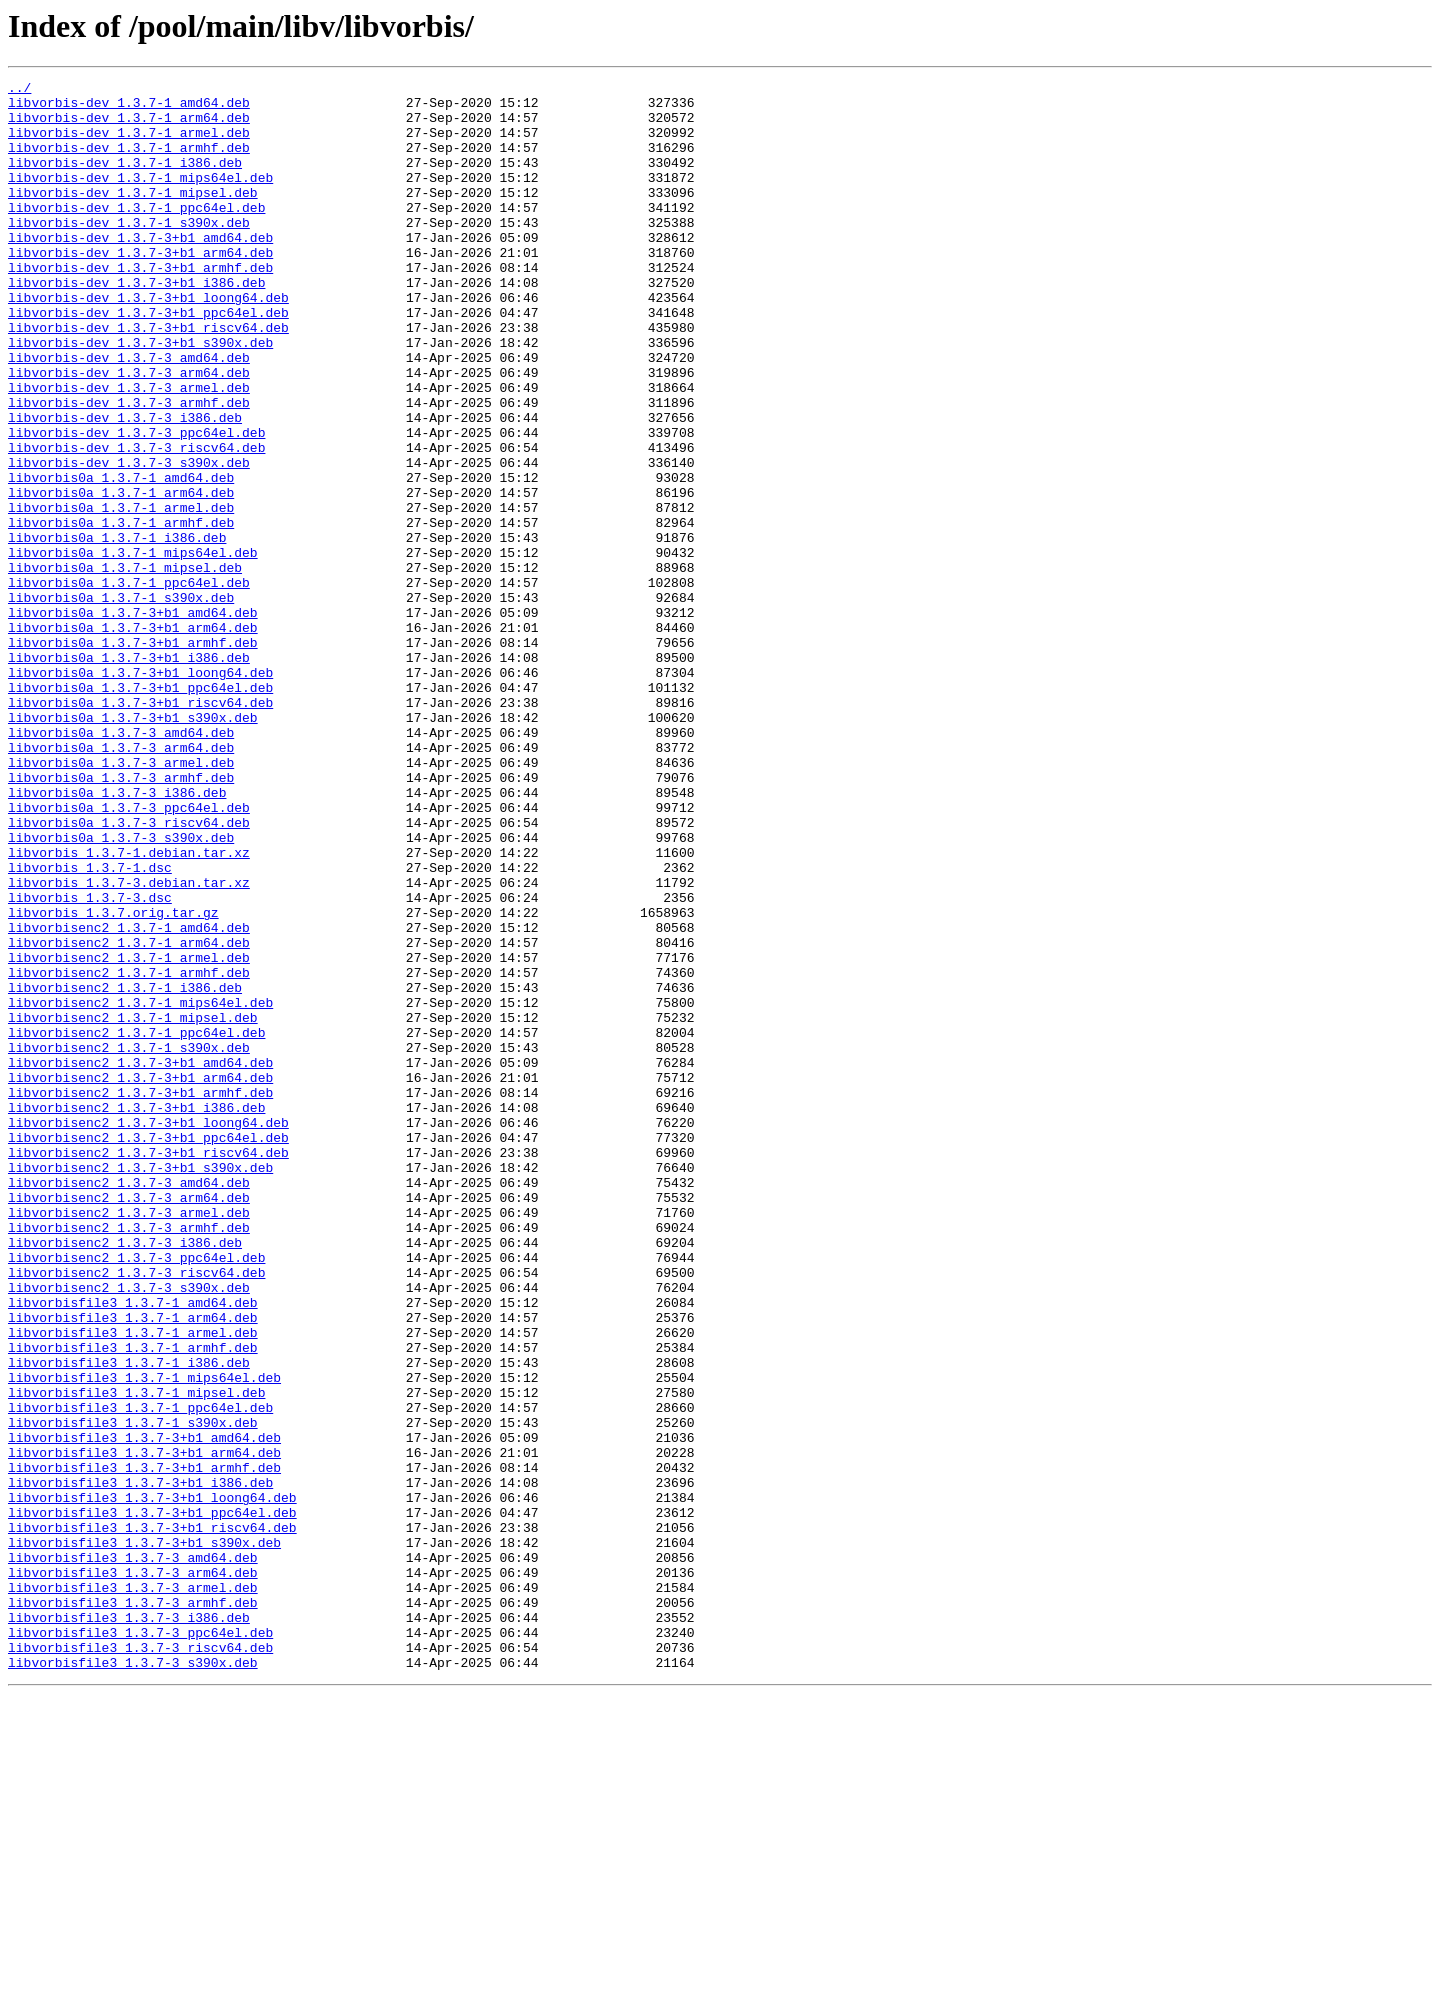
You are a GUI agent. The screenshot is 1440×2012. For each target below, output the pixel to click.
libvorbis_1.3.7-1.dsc (90, 1026)
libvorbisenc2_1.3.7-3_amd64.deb (129, 1404)
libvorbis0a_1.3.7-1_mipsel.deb (125, 666)
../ (19, 90)
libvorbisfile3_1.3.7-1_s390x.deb (133, 1692)
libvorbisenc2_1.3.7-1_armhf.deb (129, 1152)
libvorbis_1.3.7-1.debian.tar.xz (129, 1008)
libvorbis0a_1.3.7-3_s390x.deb (121, 990)
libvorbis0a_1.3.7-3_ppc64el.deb (129, 954)
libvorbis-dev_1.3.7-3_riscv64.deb (136, 522)
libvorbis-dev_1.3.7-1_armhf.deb (129, 162)
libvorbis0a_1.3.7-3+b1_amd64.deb (133, 720)
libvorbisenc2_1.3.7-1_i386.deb (125, 1170)
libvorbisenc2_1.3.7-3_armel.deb (129, 1440)
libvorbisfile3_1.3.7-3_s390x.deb (133, 1980)
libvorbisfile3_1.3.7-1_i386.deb (129, 1620)
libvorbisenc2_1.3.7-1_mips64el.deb (140, 1188)
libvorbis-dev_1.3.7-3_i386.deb (125, 486)
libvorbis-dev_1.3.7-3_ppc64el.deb (136, 504)
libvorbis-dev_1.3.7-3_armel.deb (129, 450)
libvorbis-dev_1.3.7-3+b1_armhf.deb (140, 306)
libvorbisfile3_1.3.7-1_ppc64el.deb (140, 1674)
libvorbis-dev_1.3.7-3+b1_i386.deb (136, 324)
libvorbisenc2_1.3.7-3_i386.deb (125, 1476)
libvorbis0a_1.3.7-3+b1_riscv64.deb (140, 828)
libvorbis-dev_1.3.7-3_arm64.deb (129, 432)
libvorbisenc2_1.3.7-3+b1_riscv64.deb (148, 1368)
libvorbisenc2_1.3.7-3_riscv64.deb (136, 1512)
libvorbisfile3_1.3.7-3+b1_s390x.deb (144, 1836)
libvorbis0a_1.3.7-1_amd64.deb (121, 558)
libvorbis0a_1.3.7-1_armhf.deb (121, 612)
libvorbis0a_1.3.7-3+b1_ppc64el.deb (140, 810)
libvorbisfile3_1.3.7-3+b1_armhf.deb (144, 1746)
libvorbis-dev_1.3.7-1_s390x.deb (129, 252)
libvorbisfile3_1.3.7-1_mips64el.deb (144, 1638)
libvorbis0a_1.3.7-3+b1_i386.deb (129, 774)
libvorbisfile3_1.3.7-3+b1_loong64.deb (152, 1782)
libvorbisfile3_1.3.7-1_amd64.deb (133, 1548)
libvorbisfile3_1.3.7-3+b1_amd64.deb (144, 1710)
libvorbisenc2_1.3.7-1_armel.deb (129, 1134)
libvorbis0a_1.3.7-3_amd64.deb (121, 864)
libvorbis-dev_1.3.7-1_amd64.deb (129, 108)
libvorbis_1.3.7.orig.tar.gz (113, 1080)
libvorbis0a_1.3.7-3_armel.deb (121, 900)
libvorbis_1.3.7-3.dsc (90, 1062)
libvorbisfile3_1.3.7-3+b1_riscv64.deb (152, 1818)
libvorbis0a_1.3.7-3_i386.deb (117, 936)
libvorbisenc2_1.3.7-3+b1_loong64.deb (148, 1332)
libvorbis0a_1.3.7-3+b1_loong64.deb (140, 792)
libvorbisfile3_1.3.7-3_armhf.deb (133, 1908)
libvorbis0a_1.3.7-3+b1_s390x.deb (133, 846)
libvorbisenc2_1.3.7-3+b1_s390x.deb (140, 1386)
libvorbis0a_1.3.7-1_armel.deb (121, 594)
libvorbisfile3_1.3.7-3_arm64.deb (133, 1872)
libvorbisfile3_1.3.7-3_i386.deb (129, 1926)
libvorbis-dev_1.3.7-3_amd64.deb (129, 414)
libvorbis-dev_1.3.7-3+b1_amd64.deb (140, 270)
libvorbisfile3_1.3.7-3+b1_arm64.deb (144, 1728)
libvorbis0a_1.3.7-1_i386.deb (117, 630)
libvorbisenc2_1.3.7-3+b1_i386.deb (136, 1314)
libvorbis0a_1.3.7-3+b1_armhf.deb (133, 756)
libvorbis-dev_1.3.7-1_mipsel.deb (133, 216)
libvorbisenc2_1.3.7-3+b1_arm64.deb (140, 1278)
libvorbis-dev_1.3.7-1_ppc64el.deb (136, 234)
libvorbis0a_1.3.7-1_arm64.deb (121, 576)
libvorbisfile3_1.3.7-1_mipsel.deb (136, 1656)
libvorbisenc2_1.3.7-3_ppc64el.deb (136, 1494)
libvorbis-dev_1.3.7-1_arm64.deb (129, 126)
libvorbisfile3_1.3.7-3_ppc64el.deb (140, 1944)
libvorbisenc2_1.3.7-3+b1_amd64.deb (140, 1260)
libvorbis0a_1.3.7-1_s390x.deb (121, 702)
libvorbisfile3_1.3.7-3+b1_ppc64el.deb (152, 1800)
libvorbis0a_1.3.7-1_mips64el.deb (133, 648)
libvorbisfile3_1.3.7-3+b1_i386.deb (140, 1764)
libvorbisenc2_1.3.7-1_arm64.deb (129, 1116)
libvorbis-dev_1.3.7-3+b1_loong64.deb (148, 342)
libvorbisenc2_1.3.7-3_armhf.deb (129, 1458)
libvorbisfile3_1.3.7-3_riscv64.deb (140, 1962)
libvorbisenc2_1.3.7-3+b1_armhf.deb (140, 1296)
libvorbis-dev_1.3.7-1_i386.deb (125, 180)
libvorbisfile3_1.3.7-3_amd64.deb (133, 1854)
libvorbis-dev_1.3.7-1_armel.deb (129, 144)
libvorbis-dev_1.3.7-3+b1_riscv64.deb (148, 378)
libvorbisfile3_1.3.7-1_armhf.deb (133, 1602)
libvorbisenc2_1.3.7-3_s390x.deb (129, 1530)
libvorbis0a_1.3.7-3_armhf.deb (121, 918)
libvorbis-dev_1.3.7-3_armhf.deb (129, 468)
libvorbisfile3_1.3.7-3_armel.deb (133, 1890)
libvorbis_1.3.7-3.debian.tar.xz (129, 1044)
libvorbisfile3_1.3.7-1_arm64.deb (133, 1566)
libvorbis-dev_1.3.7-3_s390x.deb (129, 540)
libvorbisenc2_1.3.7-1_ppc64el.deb (136, 1224)
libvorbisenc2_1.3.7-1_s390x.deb (129, 1242)
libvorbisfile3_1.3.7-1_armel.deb (133, 1584)
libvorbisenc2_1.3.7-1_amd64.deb (129, 1098)
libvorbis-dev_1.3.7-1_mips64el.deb (140, 198)
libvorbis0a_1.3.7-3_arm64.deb (121, 882)
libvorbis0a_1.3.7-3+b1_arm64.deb (133, 738)
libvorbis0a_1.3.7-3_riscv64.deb (129, 972)
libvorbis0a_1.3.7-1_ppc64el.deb (129, 684)
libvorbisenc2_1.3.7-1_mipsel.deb (133, 1206)
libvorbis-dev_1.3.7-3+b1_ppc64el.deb (148, 360)
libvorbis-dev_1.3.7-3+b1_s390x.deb (140, 396)
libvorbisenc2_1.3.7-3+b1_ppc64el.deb (148, 1350)
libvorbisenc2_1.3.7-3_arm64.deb (129, 1422)
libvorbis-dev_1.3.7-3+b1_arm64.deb (140, 288)
